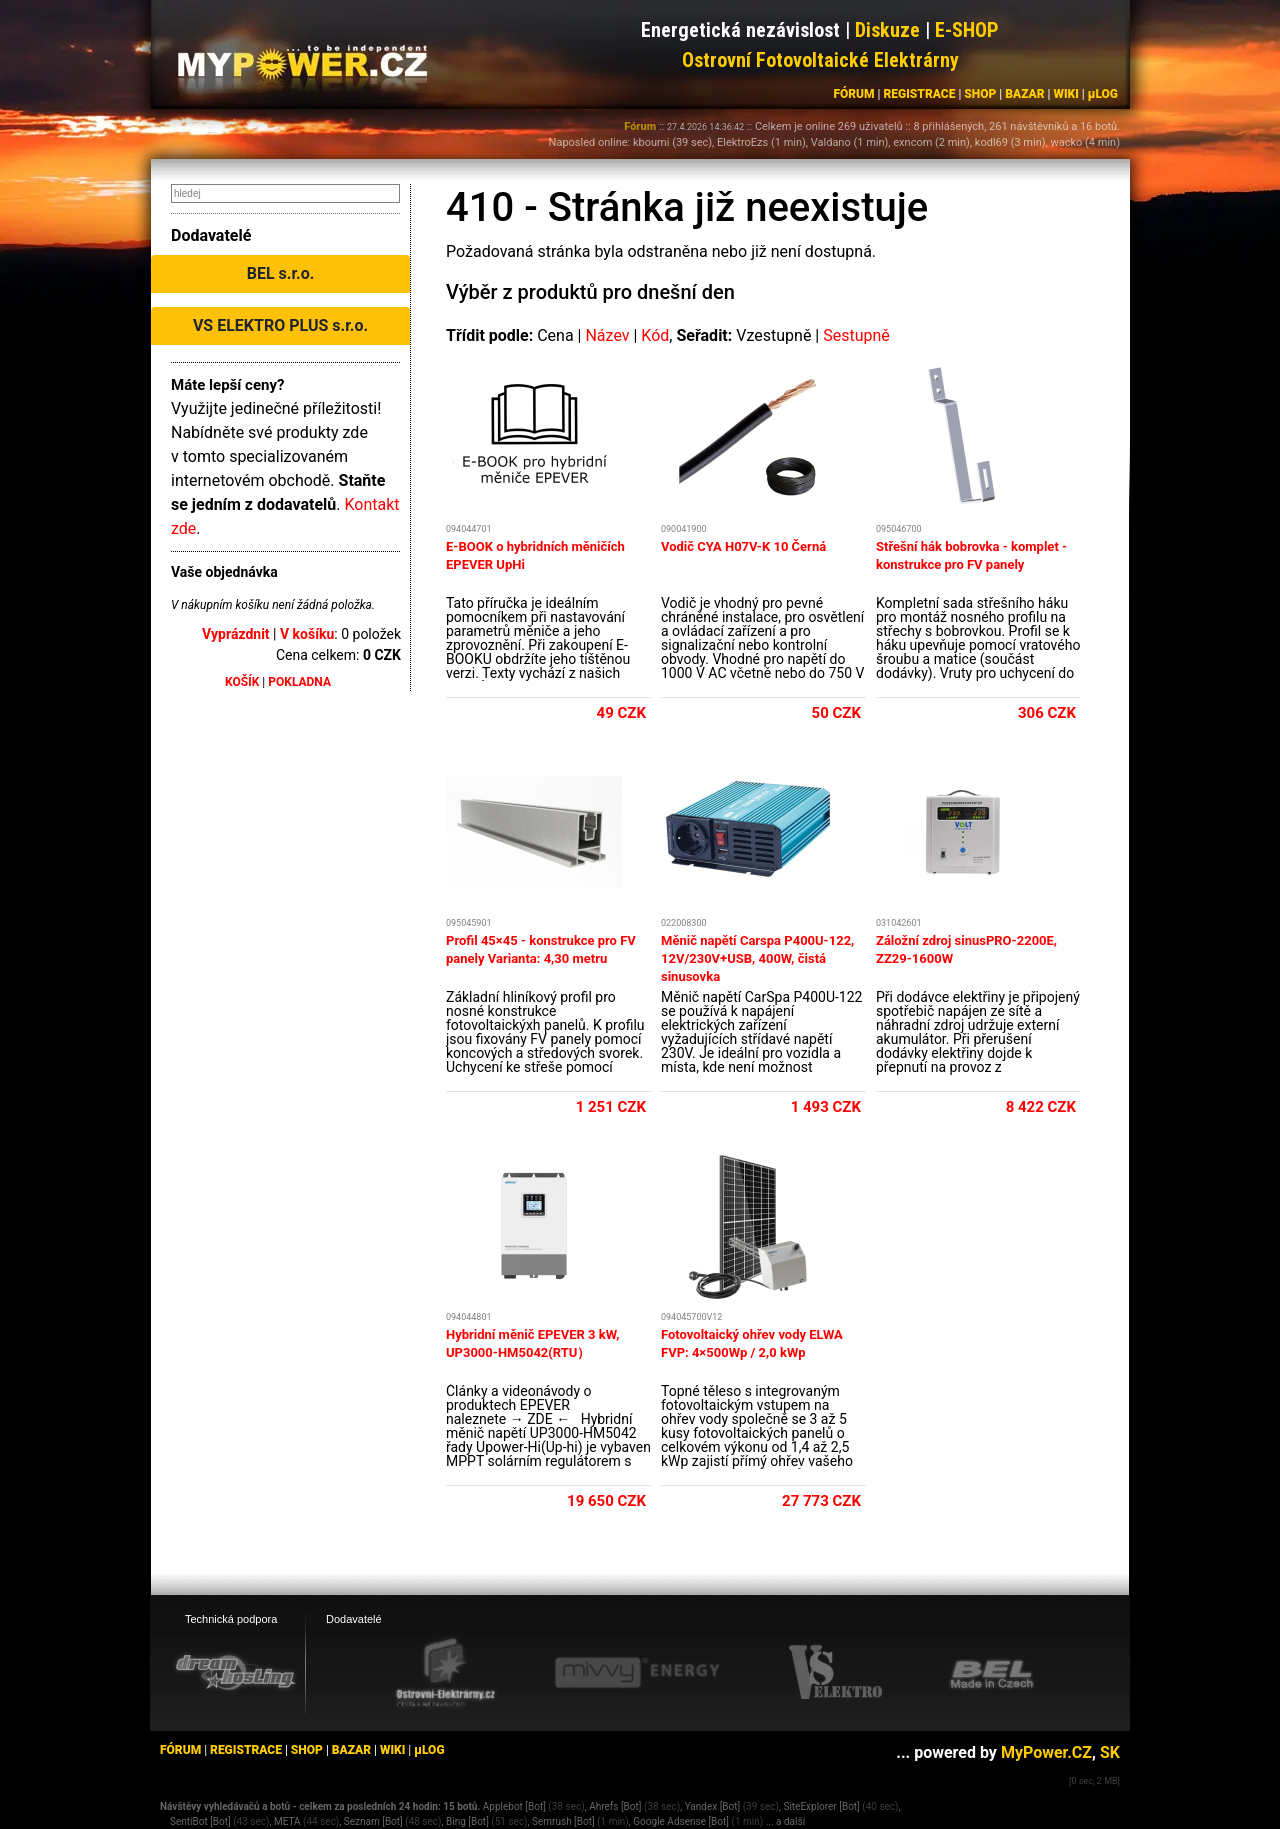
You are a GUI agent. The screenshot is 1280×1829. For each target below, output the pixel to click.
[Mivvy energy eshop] (637, 1672)
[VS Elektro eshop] (836, 1673)
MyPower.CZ (1046, 1752)
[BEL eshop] (992, 1673)
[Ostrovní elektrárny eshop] (446, 1674)
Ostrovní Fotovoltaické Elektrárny (820, 60)
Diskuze (887, 30)
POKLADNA (299, 682)
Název (607, 335)
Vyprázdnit (236, 634)
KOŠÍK (242, 682)
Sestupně (856, 335)
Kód (655, 335)
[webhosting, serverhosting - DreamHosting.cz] (235, 1672)
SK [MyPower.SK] (1110, 1752)
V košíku (307, 634)
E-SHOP (967, 30)
